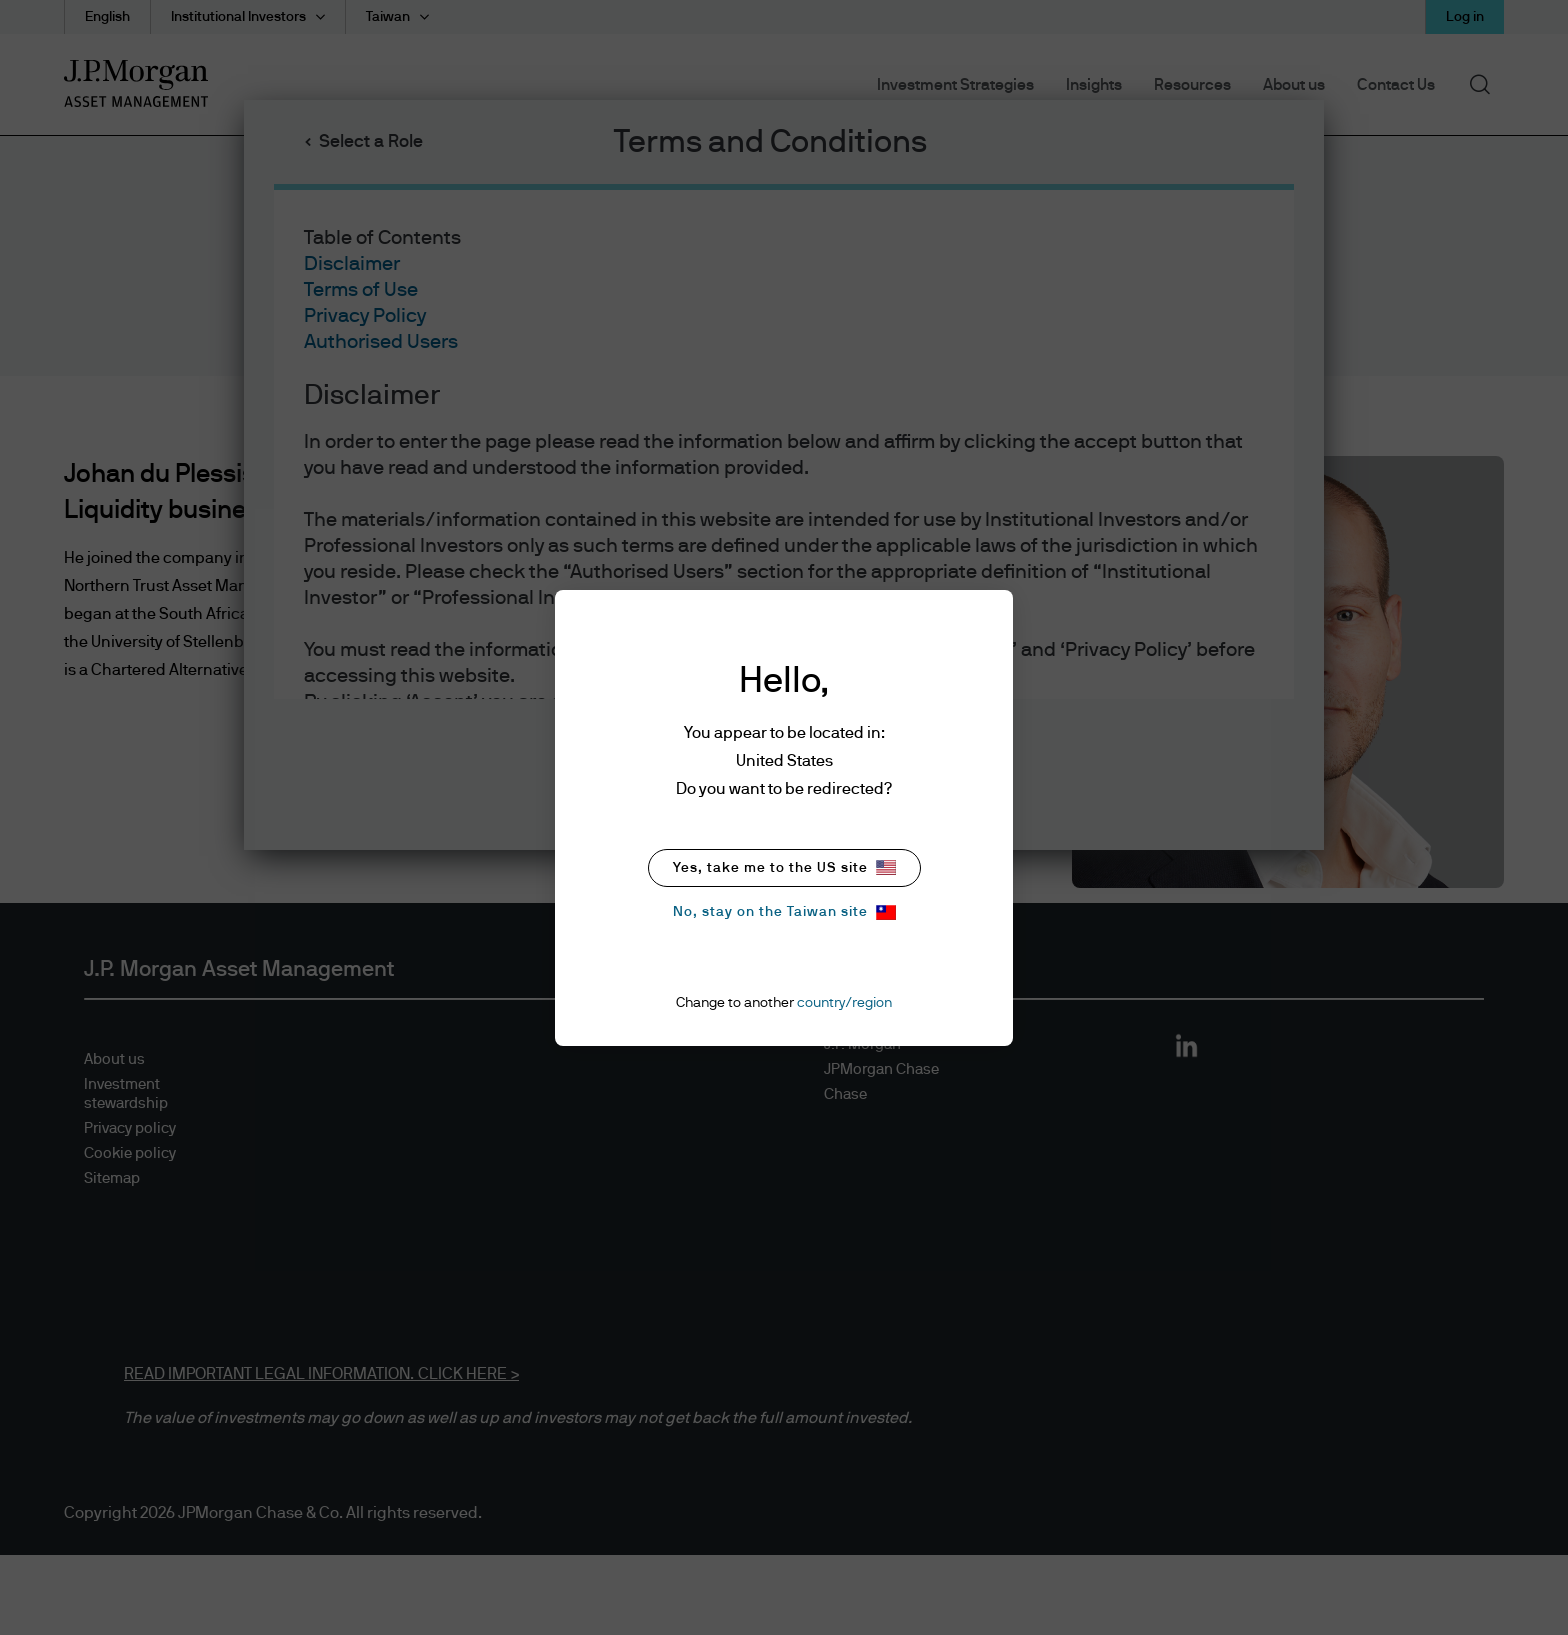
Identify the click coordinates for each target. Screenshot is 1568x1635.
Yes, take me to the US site (784, 867)
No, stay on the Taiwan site (784, 912)
